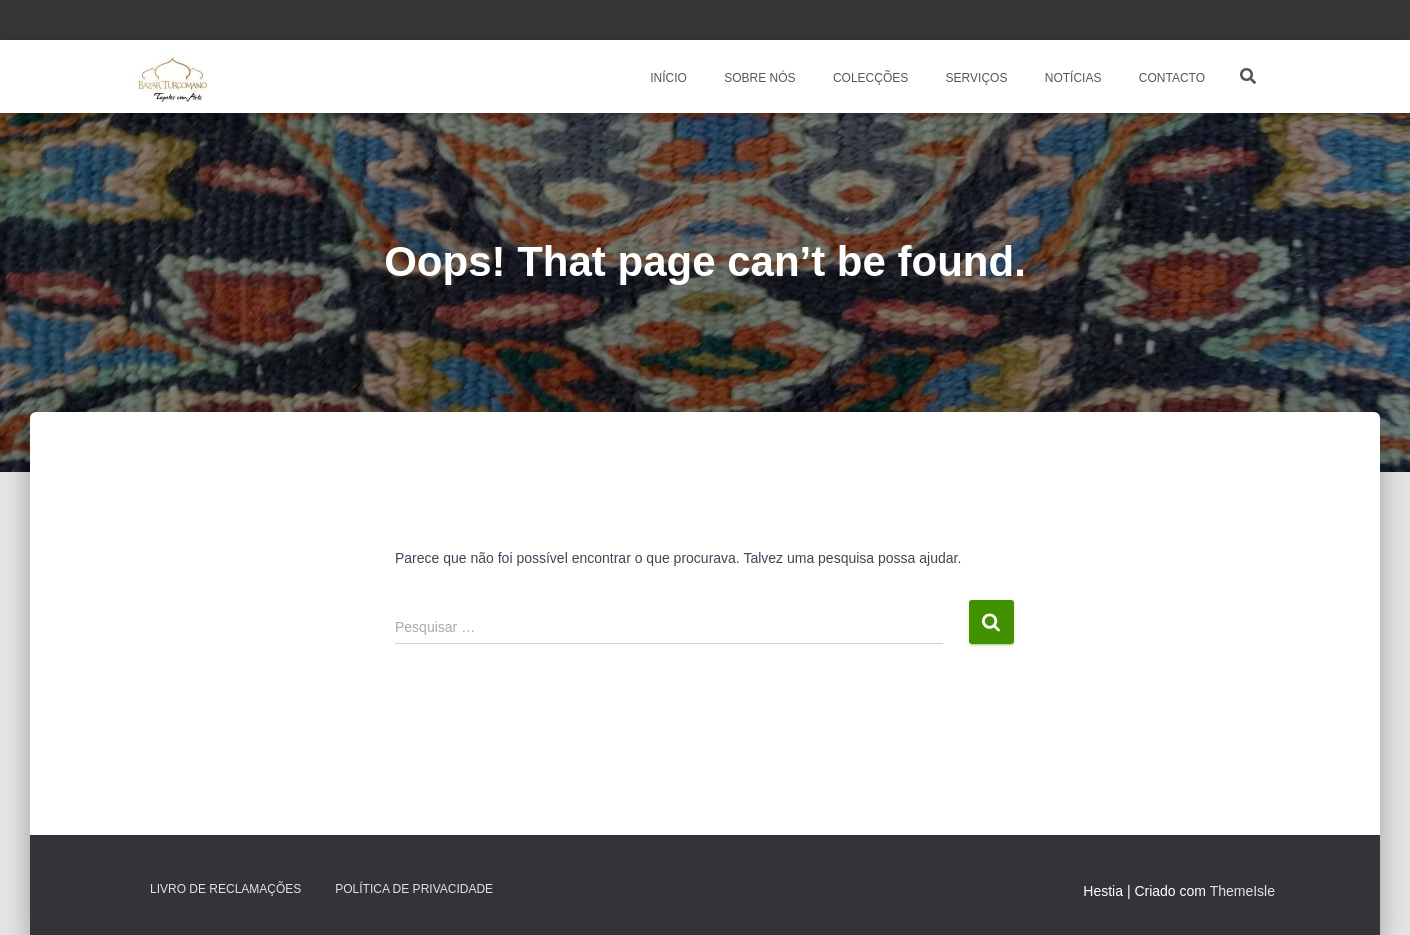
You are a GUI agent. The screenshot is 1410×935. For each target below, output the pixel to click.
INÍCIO (667, 78)
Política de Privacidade (414, 889)
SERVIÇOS (974, 78)
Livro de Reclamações (225, 889)
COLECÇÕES (869, 78)
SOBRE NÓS (758, 78)
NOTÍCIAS (1071, 78)
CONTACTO (1170, 78)
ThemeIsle (1242, 891)
